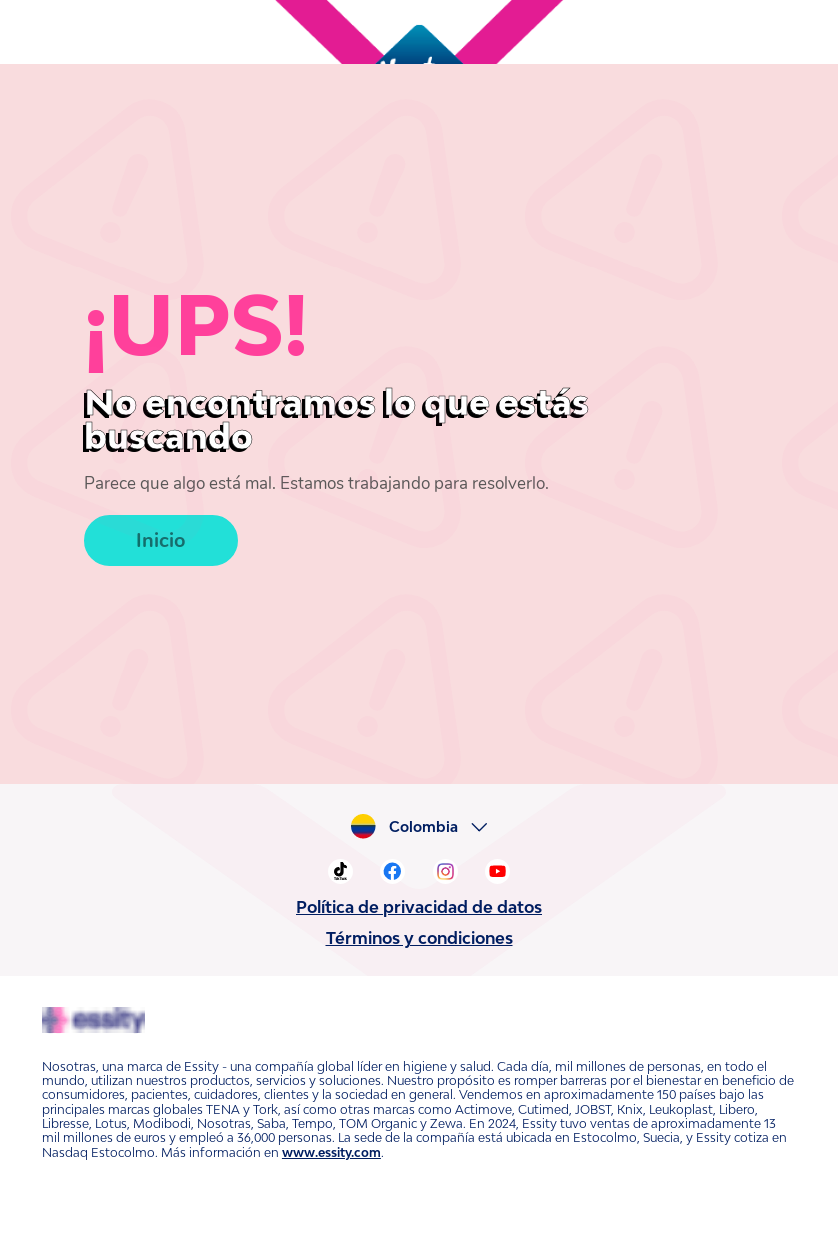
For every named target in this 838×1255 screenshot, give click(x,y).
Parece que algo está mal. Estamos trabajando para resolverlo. (294, 449)
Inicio (159, 504)
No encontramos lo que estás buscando (348, 402)
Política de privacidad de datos (419, 907)
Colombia (428, 827)
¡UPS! (185, 324)
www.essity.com (277, 1138)
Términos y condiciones (419, 938)
